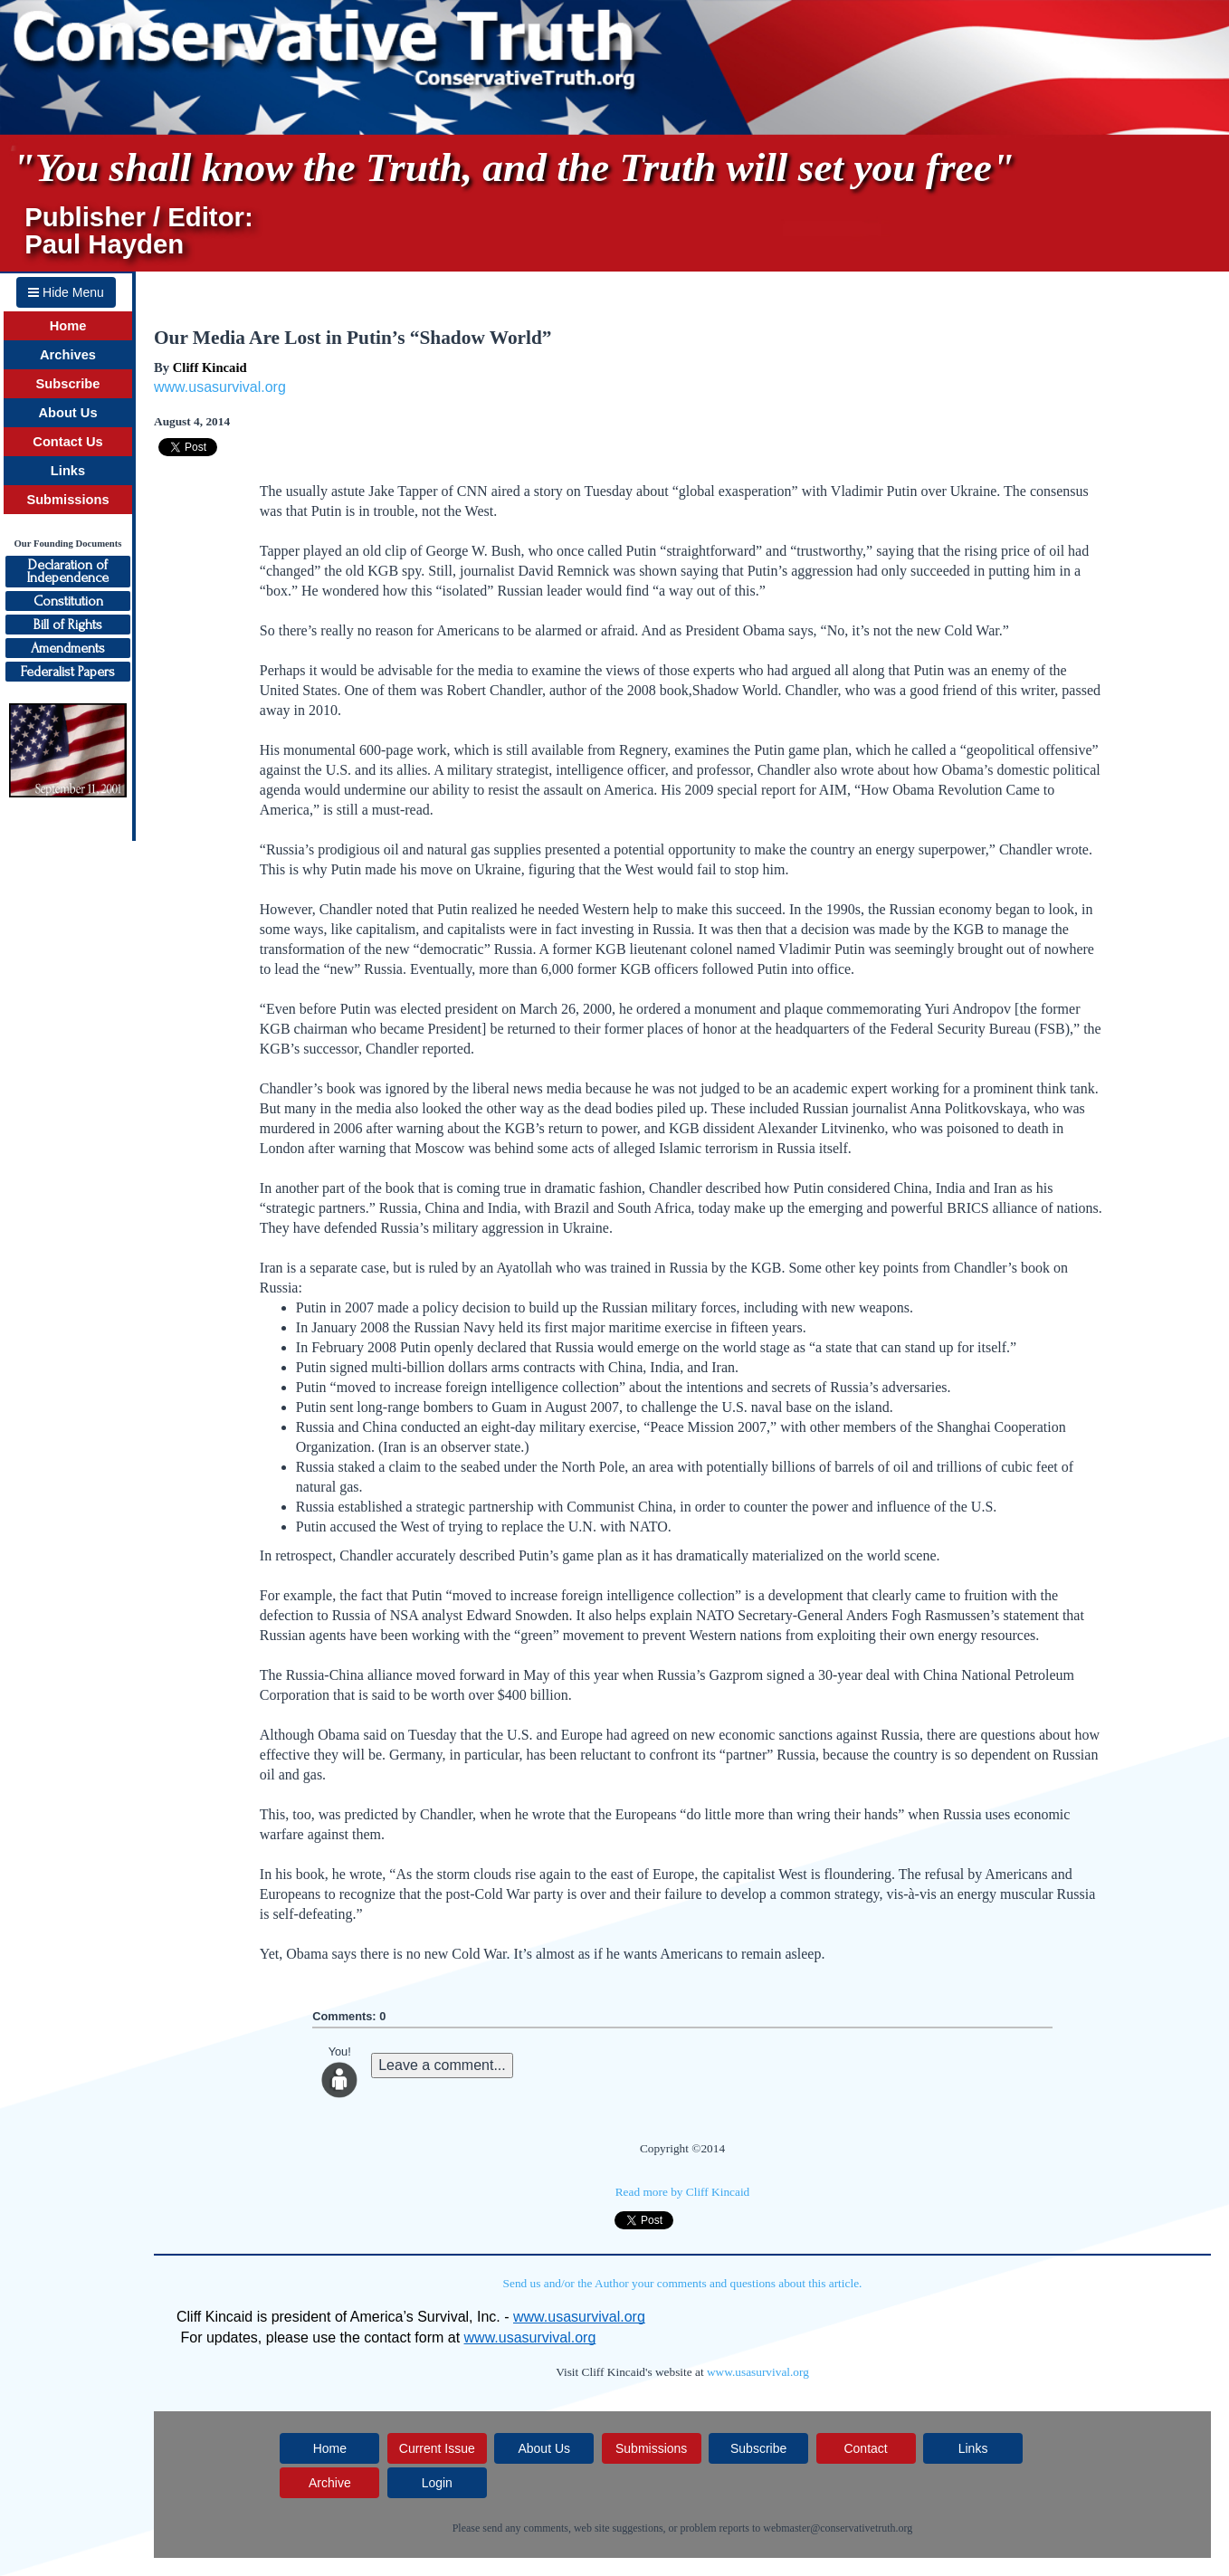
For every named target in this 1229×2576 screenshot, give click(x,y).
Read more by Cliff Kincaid (682, 2192)
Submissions (67, 499)
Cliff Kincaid (210, 367)
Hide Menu (66, 292)
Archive (330, 2483)
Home (68, 326)
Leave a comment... (442, 2065)
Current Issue (437, 2448)
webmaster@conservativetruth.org (837, 2528)
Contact (865, 2448)
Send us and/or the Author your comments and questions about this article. (682, 2283)
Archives (68, 355)
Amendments (68, 648)
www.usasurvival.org (220, 387)
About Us (67, 412)
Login (437, 2483)
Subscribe (68, 384)
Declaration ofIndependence (68, 571)
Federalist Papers (68, 671)
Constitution (68, 601)
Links (68, 470)
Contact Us (67, 441)
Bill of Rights (67, 624)
